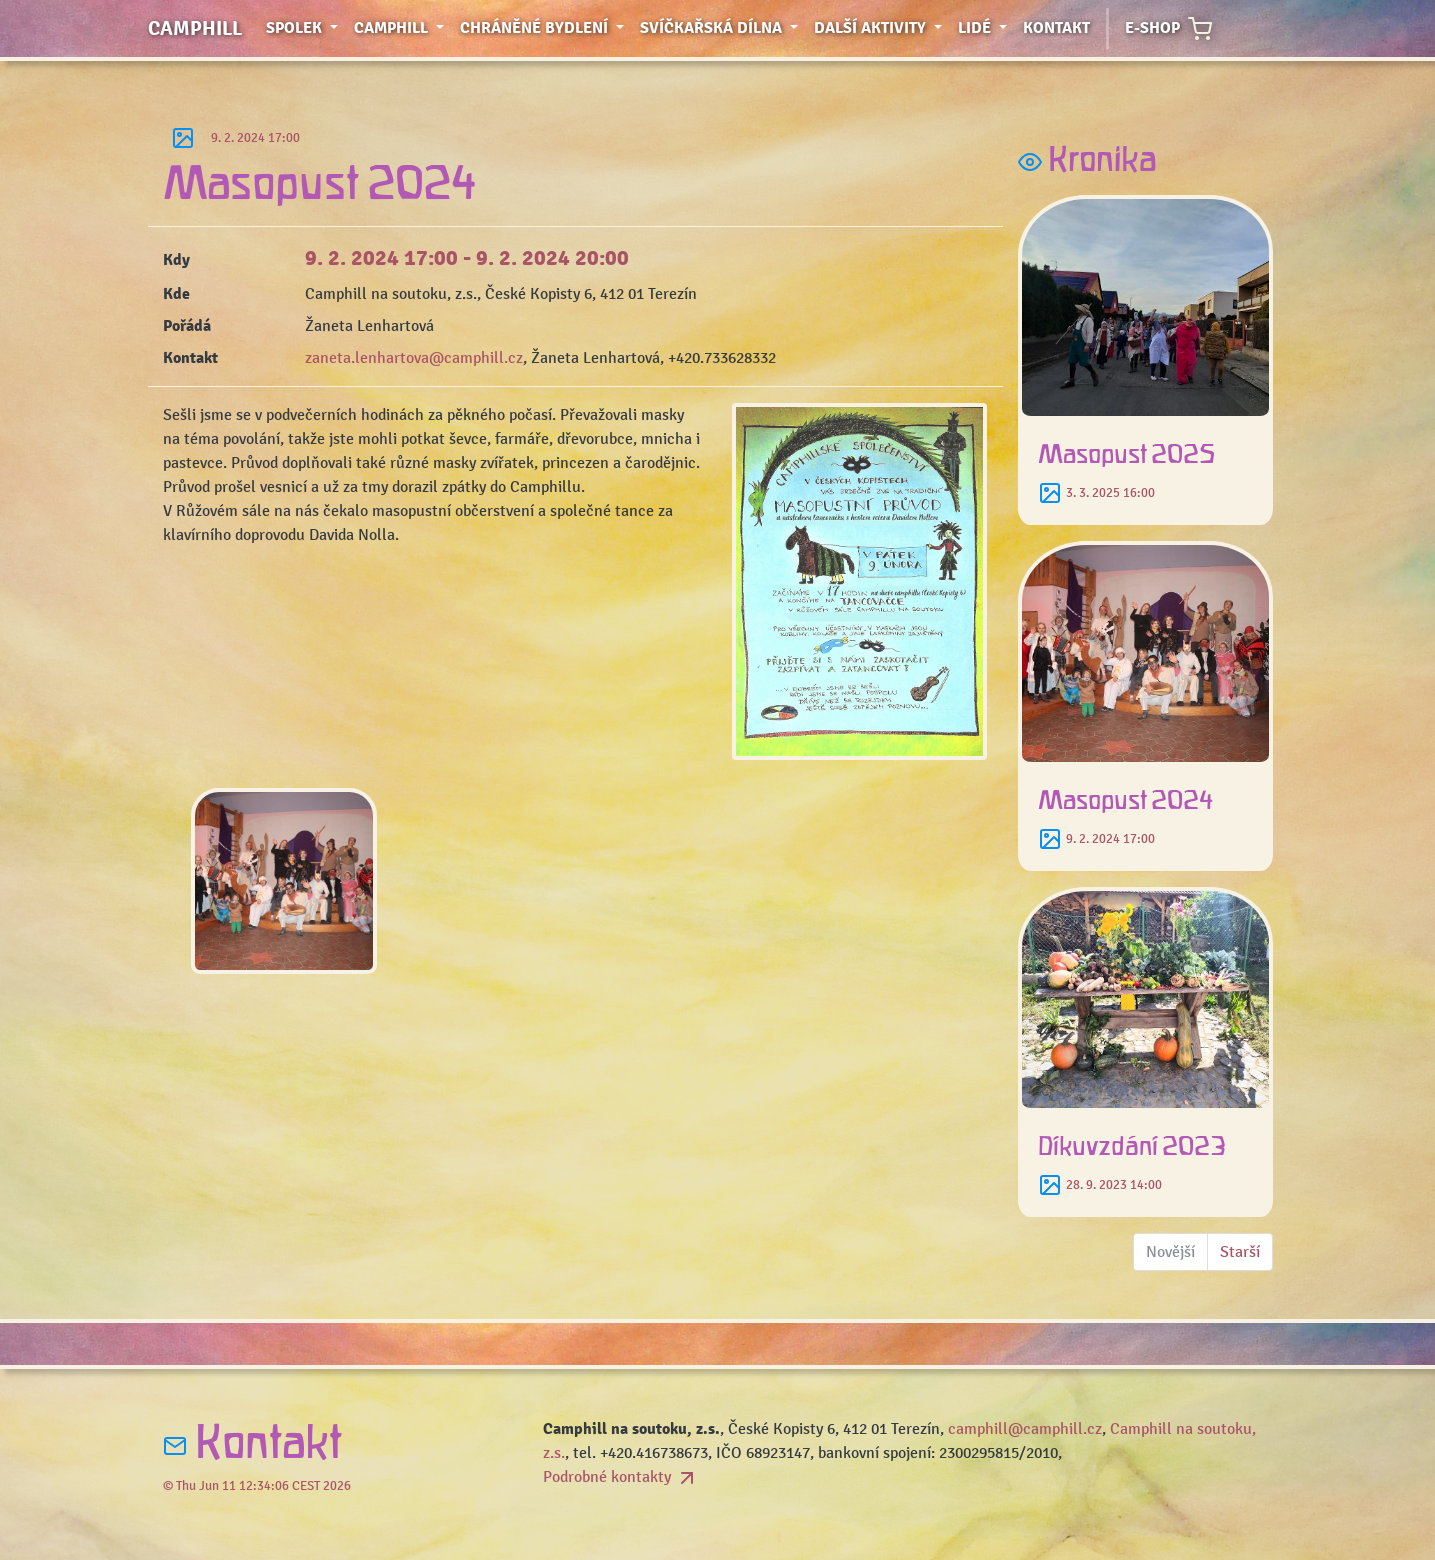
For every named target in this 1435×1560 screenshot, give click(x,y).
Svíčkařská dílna (723, 26)
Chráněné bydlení (546, 26)
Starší (1240, 1252)
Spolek (306, 26)
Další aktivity (882, 26)
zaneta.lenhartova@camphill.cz (414, 358)
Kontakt (1056, 28)
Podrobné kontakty (621, 1477)
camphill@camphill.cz (1025, 1429)
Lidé (986, 26)
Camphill (195, 28)
